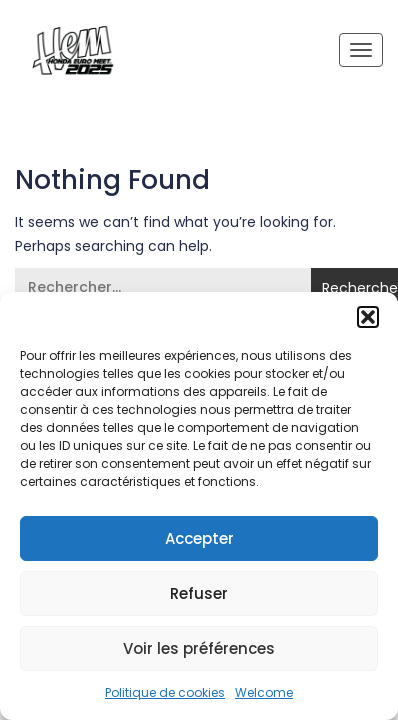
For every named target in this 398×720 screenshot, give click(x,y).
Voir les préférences (199, 648)
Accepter (199, 538)
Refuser (199, 593)
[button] (368, 317)
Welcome (264, 692)
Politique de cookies (165, 692)
